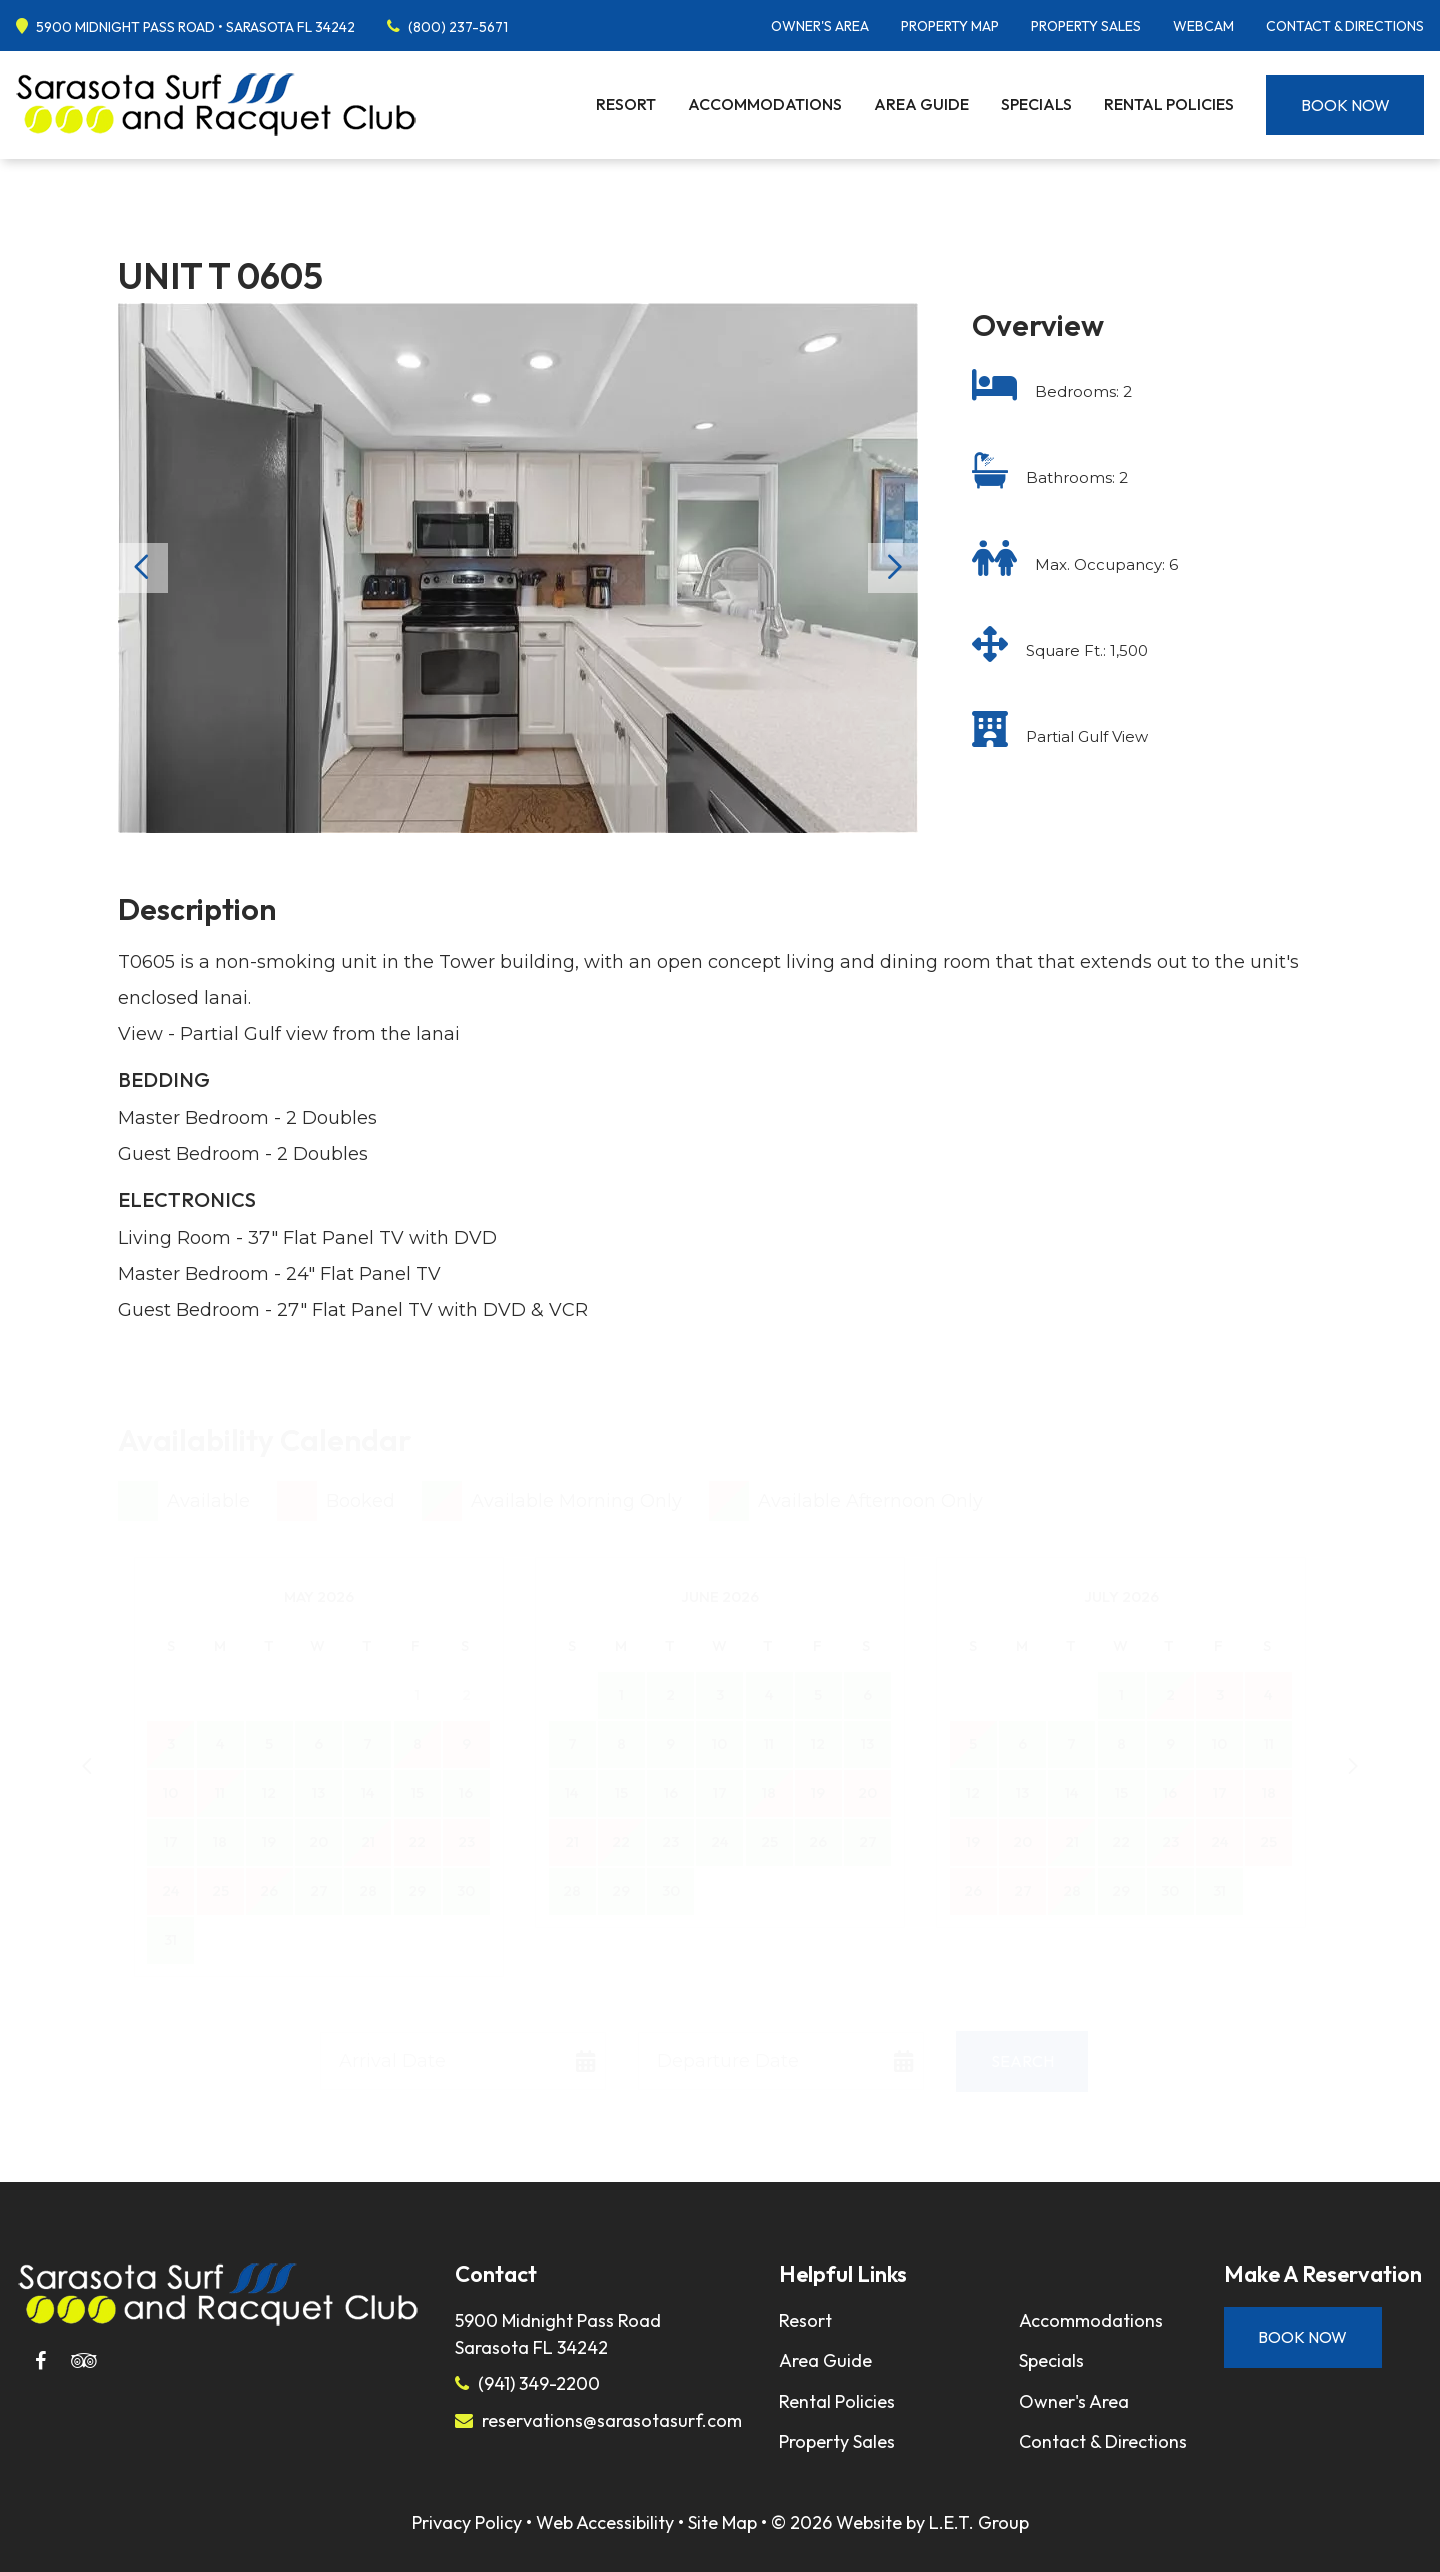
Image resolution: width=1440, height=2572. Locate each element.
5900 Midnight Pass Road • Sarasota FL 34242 (195, 27)
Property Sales (1086, 26)
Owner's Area (820, 26)
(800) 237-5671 (458, 27)
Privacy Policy (467, 2522)
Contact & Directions (1345, 26)
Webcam (1203, 26)
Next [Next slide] (893, 568)
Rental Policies (1169, 104)
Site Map (722, 2522)
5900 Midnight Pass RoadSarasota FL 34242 (558, 2334)
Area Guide (921, 104)
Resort (626, 104)
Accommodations (765, 104)
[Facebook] (40, 2361)
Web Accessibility (605, 2522)
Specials (1036, 104)
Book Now (1345, 105)
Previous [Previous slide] (143, 568)
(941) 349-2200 (539, 2383)
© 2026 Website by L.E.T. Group (900, 2522)
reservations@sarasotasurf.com (612, 2420)
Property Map (950, 26)
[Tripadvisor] (84, 2361)
